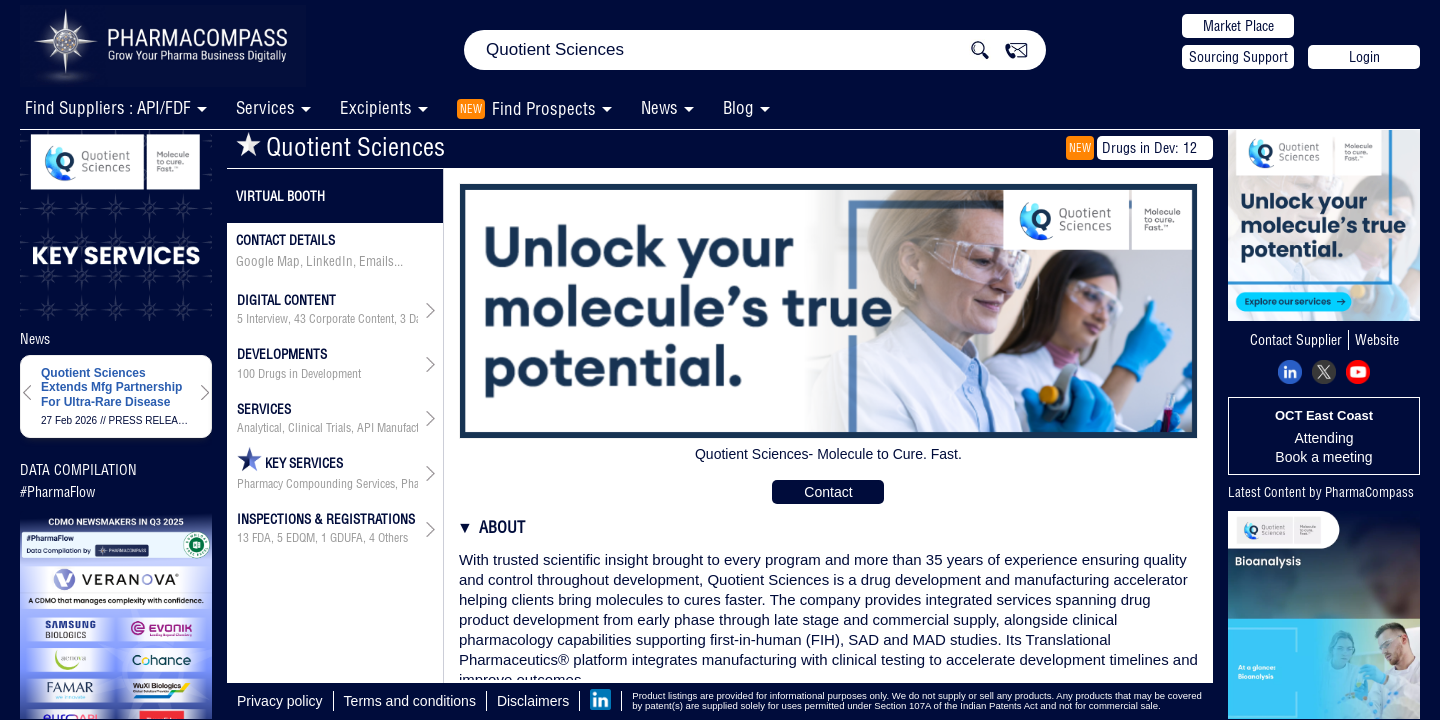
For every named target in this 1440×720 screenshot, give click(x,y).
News (659, 107)
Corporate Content (351, 319)
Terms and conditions (410, 701)
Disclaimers (533, 701)
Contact (828, 492)
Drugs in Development (309, 374)
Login (1364, 57)
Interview (267, 319)
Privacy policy (280, 701)
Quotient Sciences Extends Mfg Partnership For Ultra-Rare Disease (111, 387)
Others (393, 538)
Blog (738, 107)
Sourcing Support (1238, 57)
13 (243, 538)
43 (300, 319)
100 (246, 374)
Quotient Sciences (340, 146)
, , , (327, 319)
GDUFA (346, 538)
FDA (261, 538)
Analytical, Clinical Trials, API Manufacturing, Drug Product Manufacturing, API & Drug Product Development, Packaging (327, 428)
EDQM (300, 538)
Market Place (1238, 26)
